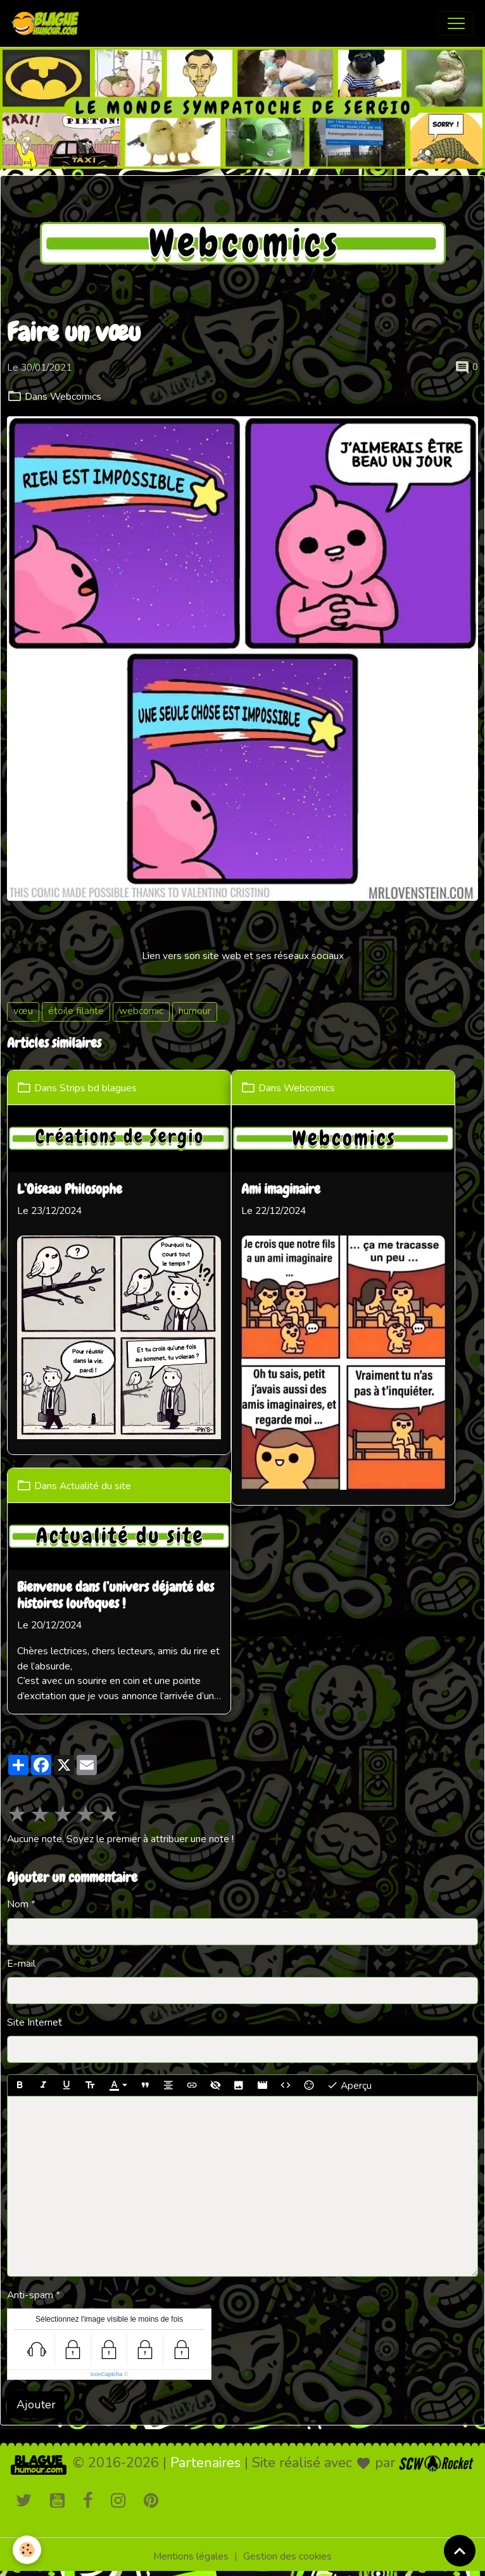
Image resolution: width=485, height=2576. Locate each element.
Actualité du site (95, 1485)
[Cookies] (27, 2550)
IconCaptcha (107, 2374)
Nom (17, 1904)
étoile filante (76, 1011)
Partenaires (205, 2462)
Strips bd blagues (98, 1087)
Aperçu (349, 2085)
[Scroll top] (460, 2551)
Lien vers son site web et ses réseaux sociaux (243, 956)
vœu (23, 1011)
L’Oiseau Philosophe (69, 1190)
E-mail (21, 1964)
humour (195, 1011)
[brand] (48, 23)
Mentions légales (191, 2556)
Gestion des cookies (287, 2556)
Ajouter (36, 2404)
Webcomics (75, 397)
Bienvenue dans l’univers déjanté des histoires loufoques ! (115, 1596)
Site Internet (34, 2022)
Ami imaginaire (280, 1190)
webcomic (141, 1011)
